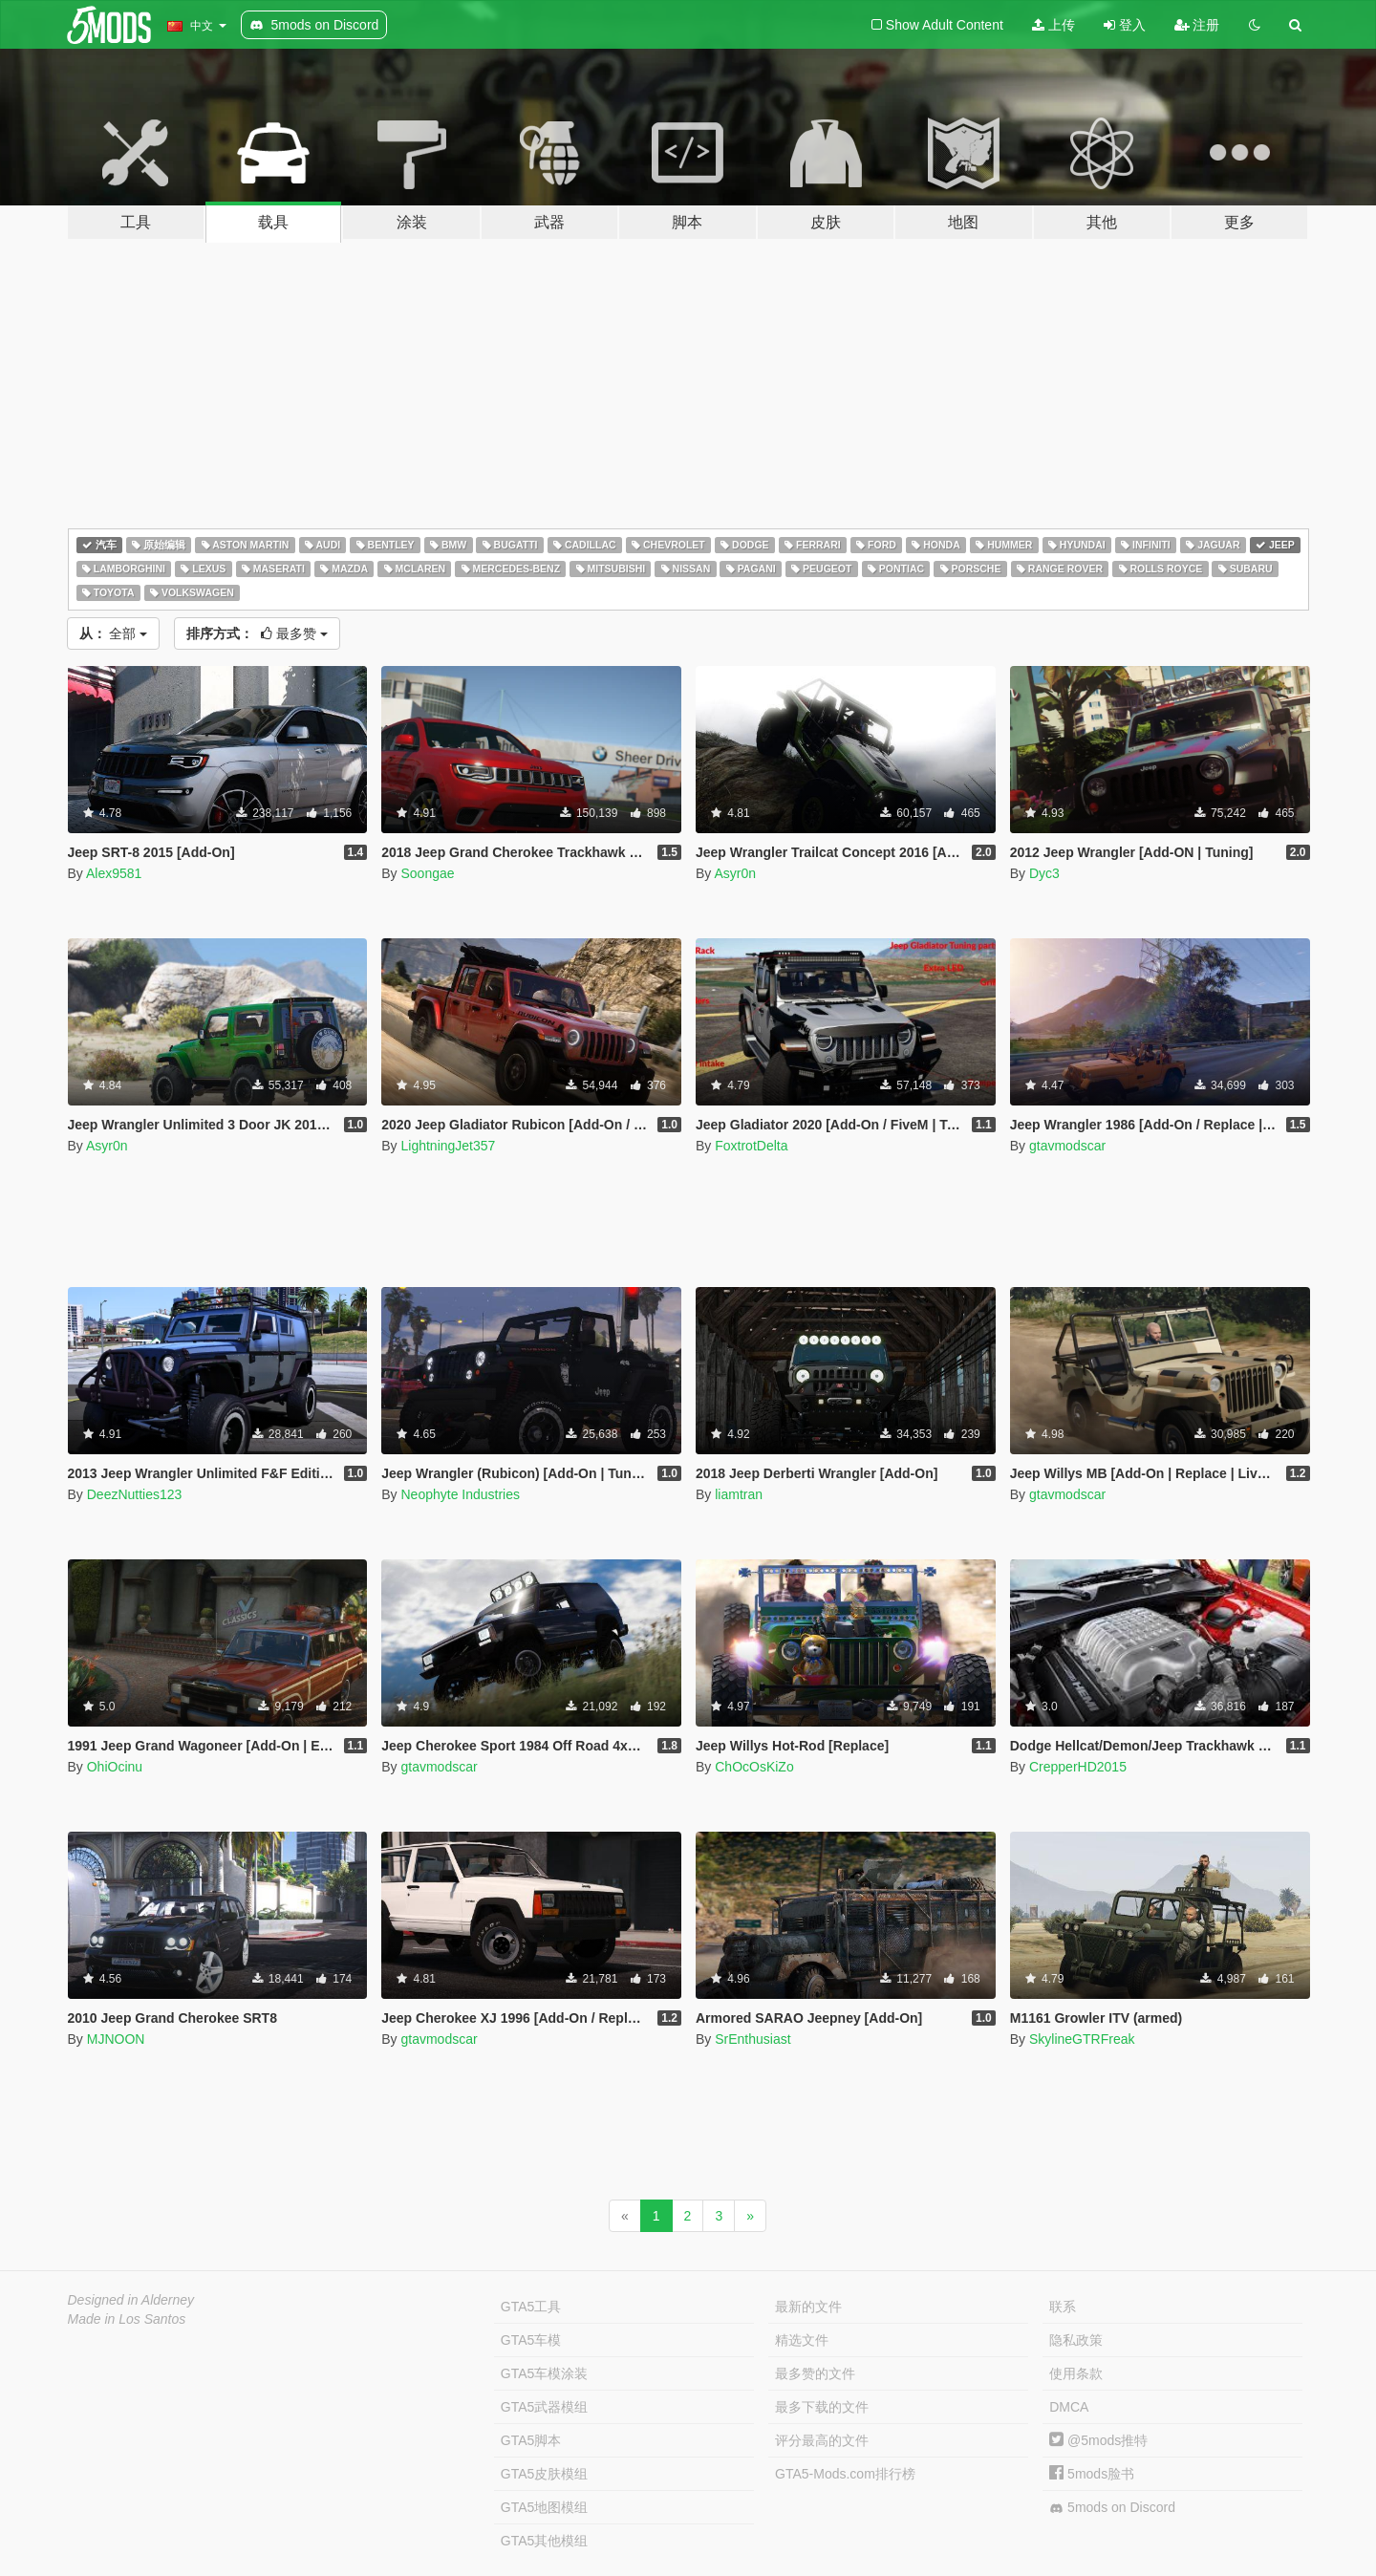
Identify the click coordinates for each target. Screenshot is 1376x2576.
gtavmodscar (1067, 1145)
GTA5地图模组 (545, 2507)
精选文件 (801, 2340)
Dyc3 (1044, 873)
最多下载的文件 (822, 2407)
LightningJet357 (447, 1145)
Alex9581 (113, 873)
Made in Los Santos (127, 2319)
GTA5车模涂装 (545, 2373)
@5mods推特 (1098, 2440)
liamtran (739, 1494)
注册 (1197, 24)
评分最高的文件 (822, 2440)
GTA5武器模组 (545, 2407)
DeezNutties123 (135, 1494)
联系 (1062, 2306)
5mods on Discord (1112, 2508)
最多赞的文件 (815, 2373)
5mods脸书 (1091, 2473)
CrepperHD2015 (1078, 1766)
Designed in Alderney (131, 2300)
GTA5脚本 (531, 2440)
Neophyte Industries (460, 1494)
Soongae (427, 873)
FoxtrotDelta (751, 1145)
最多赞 (257, 633)
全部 (113, 633)
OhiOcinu (114, 1766)
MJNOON (116, 2039)
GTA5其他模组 (545, 2540)
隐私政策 (1076, 2340)
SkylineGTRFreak (1081, 2039)
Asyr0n (735, 873)
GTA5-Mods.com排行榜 (845, 2473)
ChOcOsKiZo (754, 1766)
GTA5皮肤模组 (545, 2473)
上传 (1053, 24)
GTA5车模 (531, 2340)
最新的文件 (808, 2306)
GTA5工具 (531, 2306)
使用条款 (1076, 2373)
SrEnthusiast (752, 2039)
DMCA (1068, 2407)
